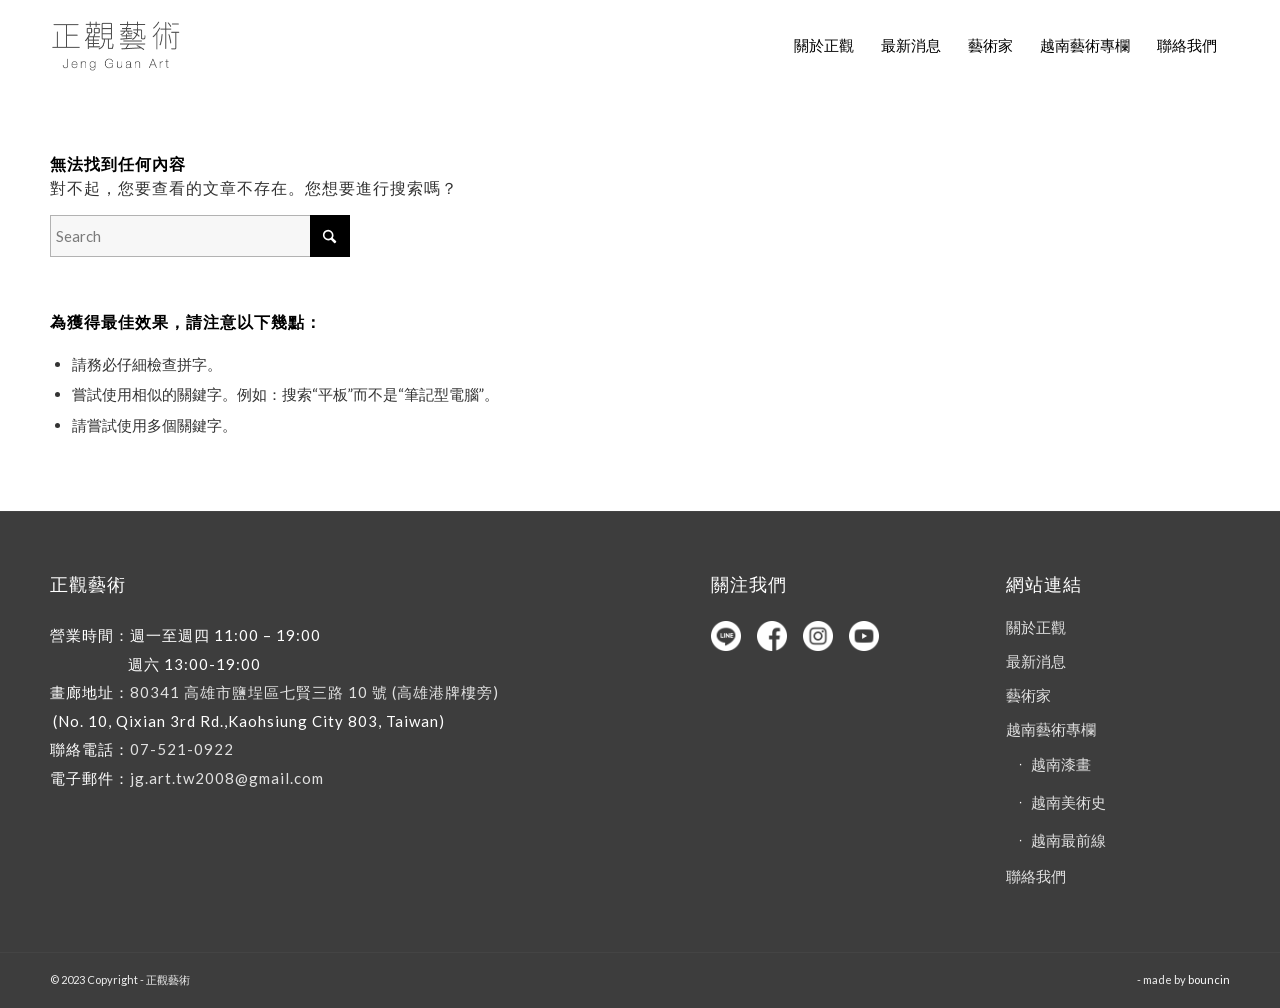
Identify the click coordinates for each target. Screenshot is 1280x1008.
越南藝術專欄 (1051, 729)
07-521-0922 (182, 749)
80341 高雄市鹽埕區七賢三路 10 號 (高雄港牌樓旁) (314, 692)
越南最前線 (1068, 840)
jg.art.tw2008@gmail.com (227, 778)
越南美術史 (1068, 802)
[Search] (200, 236)
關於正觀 (1036, 627)
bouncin (1209, 979)
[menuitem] (824, 45)
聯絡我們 (1036, 876)
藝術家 (1028, 695)
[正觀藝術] (119, 45)
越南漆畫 (1061, 764)
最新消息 (1036, 661)
